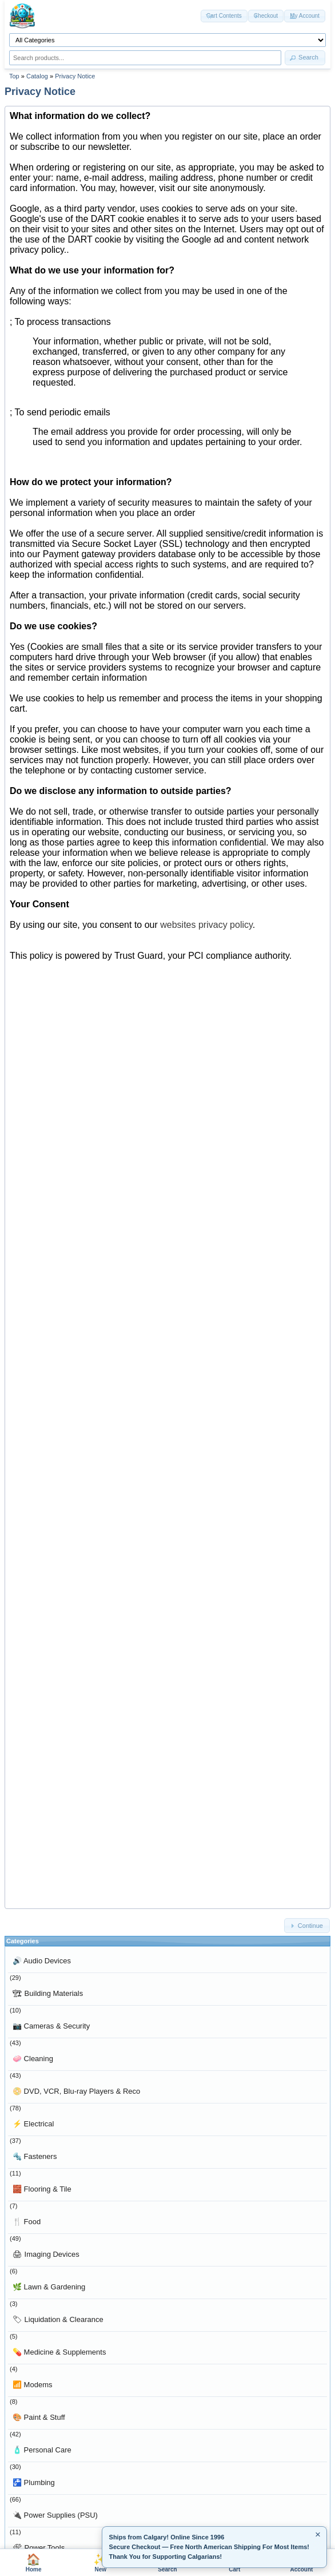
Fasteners (35, 2156)
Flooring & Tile (42, 2189)
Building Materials (48, 1993)
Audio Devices (42, 1960)
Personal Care (42, 2450)
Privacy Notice (75, 76)
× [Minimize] (318, 2534)
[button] (305, 57)
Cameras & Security (51, 2026)
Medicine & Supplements (59, 2352)
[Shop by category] (167, 40)
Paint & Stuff (39, 2417)
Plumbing (34, 2482)
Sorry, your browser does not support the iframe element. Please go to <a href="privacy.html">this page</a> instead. (167, 1007)
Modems (32, 2384)
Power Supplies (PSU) (55, 2515)
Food (27, 2221)
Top (14, 76)
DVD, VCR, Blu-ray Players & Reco (76, 2091)
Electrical (33, 2123)
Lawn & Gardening (49, 2287)
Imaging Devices (46, 2254)
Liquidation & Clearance (58, 2319)
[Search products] (145, 57)
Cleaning (33, 2058)
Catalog (37, 76)
